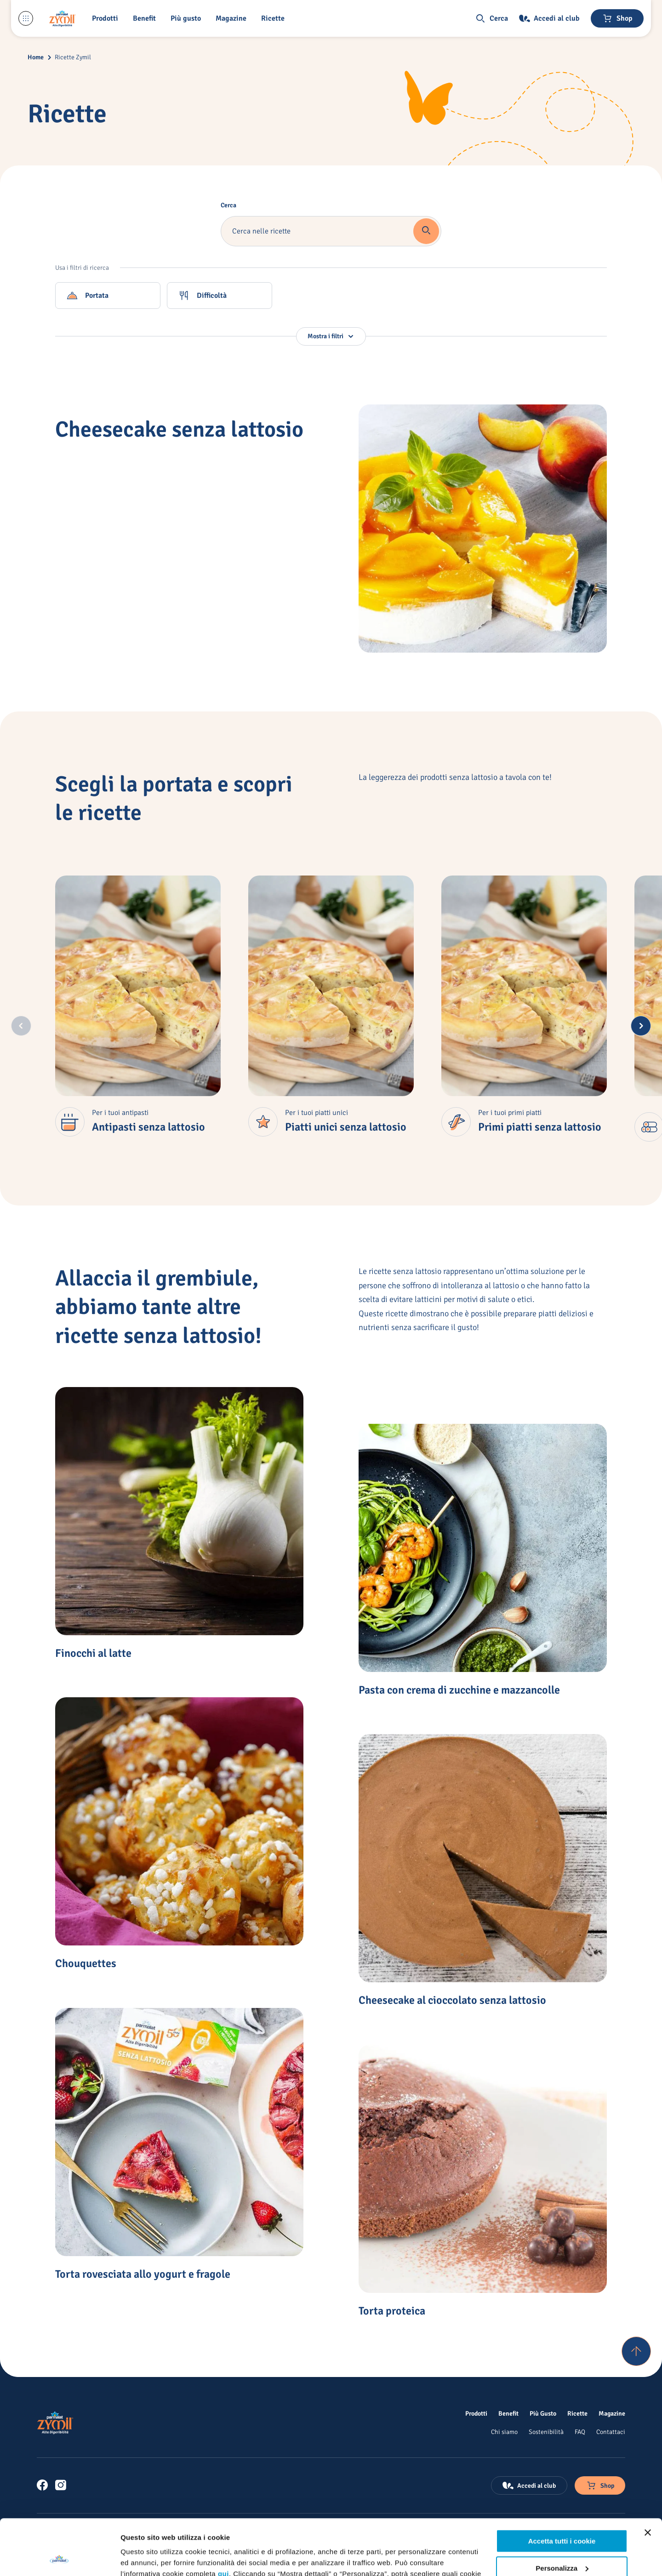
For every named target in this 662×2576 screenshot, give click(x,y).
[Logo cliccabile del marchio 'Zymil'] (62, 18)
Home (36, 57)
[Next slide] (641, 1026)
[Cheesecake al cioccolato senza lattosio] (483, 1858)
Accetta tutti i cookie (562, 2489)
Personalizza (562, 2515)
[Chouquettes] (179, 1821)
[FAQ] (580, 2431)
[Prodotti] (476, 2413)
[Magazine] (233, 18)
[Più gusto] (188, 18)
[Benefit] (146, 18)
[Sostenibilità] (546, 2431)
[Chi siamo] (504, 2431)
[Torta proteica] (483, 2169)
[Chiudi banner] (648, 2480)
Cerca (228, 205)
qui (223, 2521)
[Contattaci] (610, 2431)
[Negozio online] (617, 18)
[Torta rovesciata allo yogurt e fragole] (179, 2132)
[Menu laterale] (25, 18)
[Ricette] (577, 2413)
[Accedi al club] (549, 18)
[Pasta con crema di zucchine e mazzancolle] (483, 1548)
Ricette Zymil (73, 57)
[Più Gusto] (543, 2413)
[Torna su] (636, 2351)
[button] (107, 18)
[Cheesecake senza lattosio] (483, 528)
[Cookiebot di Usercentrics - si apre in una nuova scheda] (59, 2558)
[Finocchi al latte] (179, 1511)
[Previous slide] (21, 1026)
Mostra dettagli (145, 2558)
